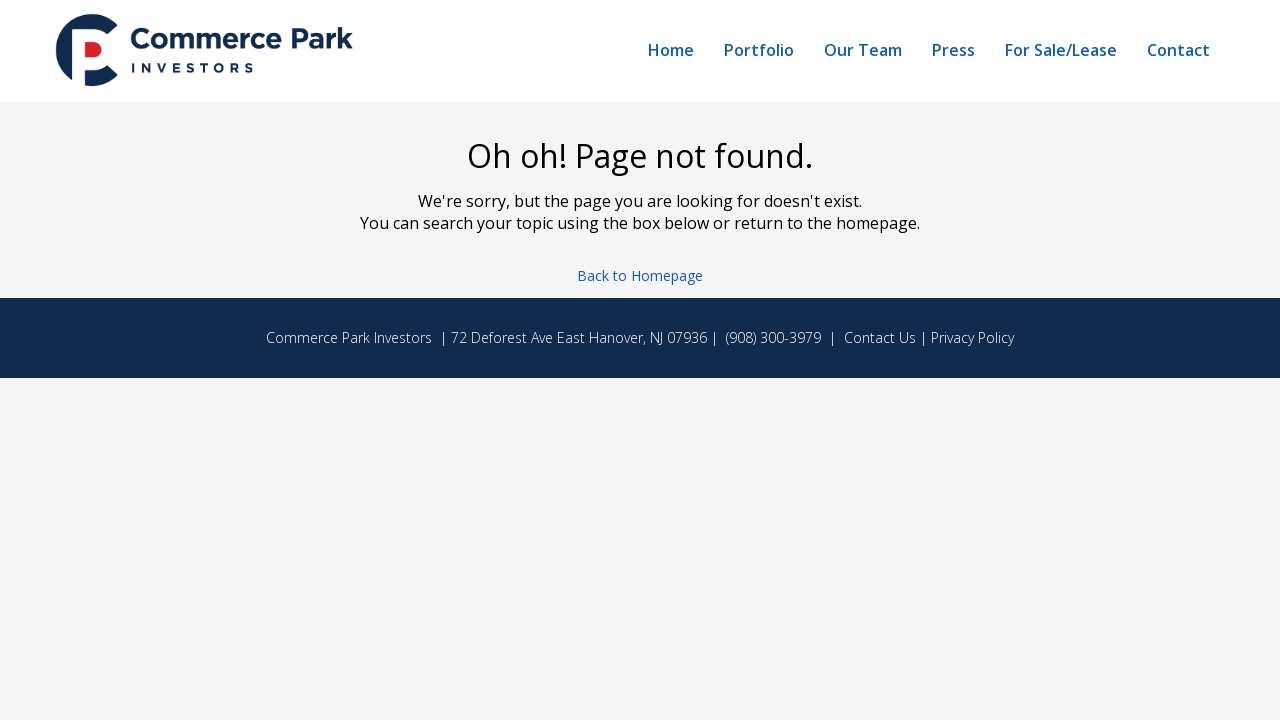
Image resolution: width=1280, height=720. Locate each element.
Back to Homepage (640, 275)
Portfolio (759, 50)
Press (953, 50)
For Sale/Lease (1061, 50)
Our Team (863, 50)
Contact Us (880, 337)
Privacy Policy (972, 337)
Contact (1178, 50)
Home (671, 50)
